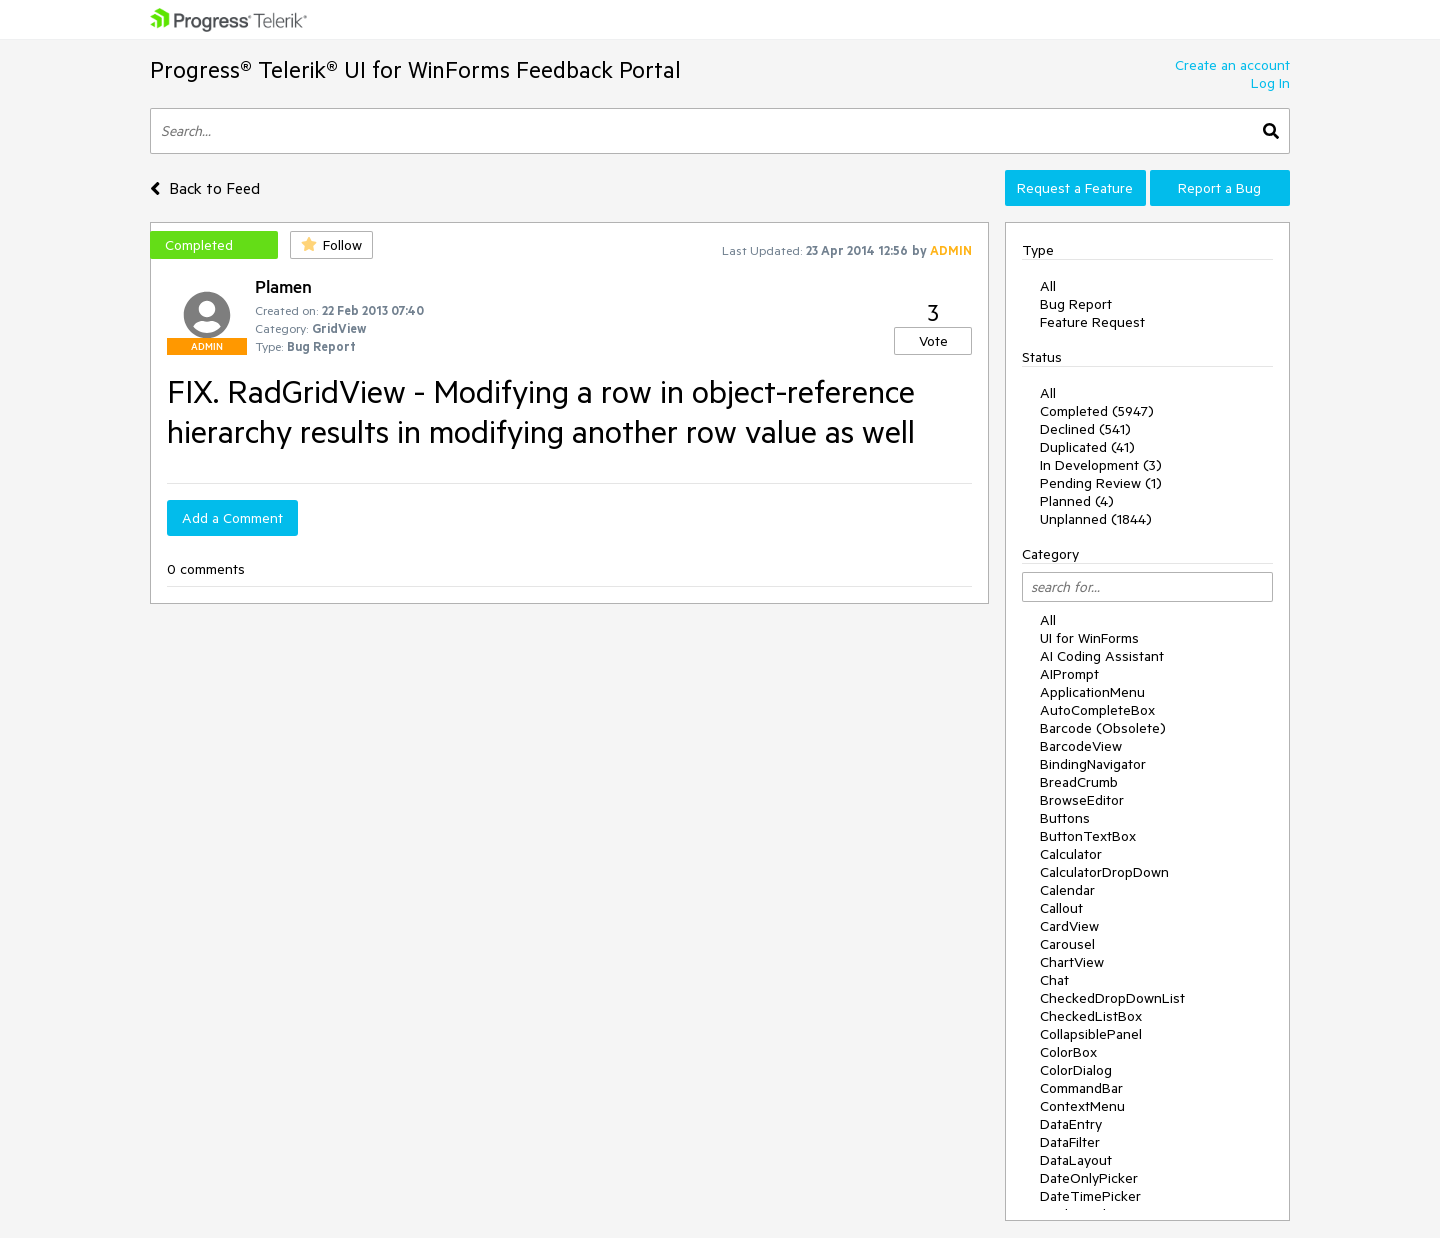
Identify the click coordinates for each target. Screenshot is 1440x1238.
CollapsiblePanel (1091, 1034)
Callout (1061, 908)
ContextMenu (1082, 1106)
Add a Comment (232, 518)
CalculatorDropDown (1104, 872)
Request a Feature (1075, 188)
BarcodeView (1081, 746)
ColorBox (1068, 1052)
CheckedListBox (1091, 1016)
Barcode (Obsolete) (1103, 728)
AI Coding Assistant (1102, 656)
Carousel (1067, 944)
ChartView (1072, 962)
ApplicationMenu (1092, 692)
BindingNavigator (1093, 764)
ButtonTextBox (1088, 836)
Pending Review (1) (1101, 483)
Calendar (1067, 890)
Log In (1270, 83)
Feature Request (1092, 322)
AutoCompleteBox (1097, 710)
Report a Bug (1219, 188)
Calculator (1071, 854)
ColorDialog (1076, 1070)
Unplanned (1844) (1096, 519)
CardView (1069, 926)
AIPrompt (1069, 674)
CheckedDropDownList (1112, 998)
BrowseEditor (1082, 800)
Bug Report (1076, 304)
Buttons (1065, 818)
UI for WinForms (1089, 638)
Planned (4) (1077, 501)
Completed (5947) (1097, 411)
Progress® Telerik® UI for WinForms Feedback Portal (415, 69)
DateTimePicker (1090, 1196)
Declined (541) (1085, 429)
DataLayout (1076, 1160)
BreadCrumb (1079, 782)
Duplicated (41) (1087, 447)
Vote (933, 341)
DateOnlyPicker (1089, 1178)
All (1048, 286)
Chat (1054, 980)
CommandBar (1081, 1088)
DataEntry (1071, 1124)
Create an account (1232, 65)
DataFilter (1070, 1142)
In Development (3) (1101, 465)
